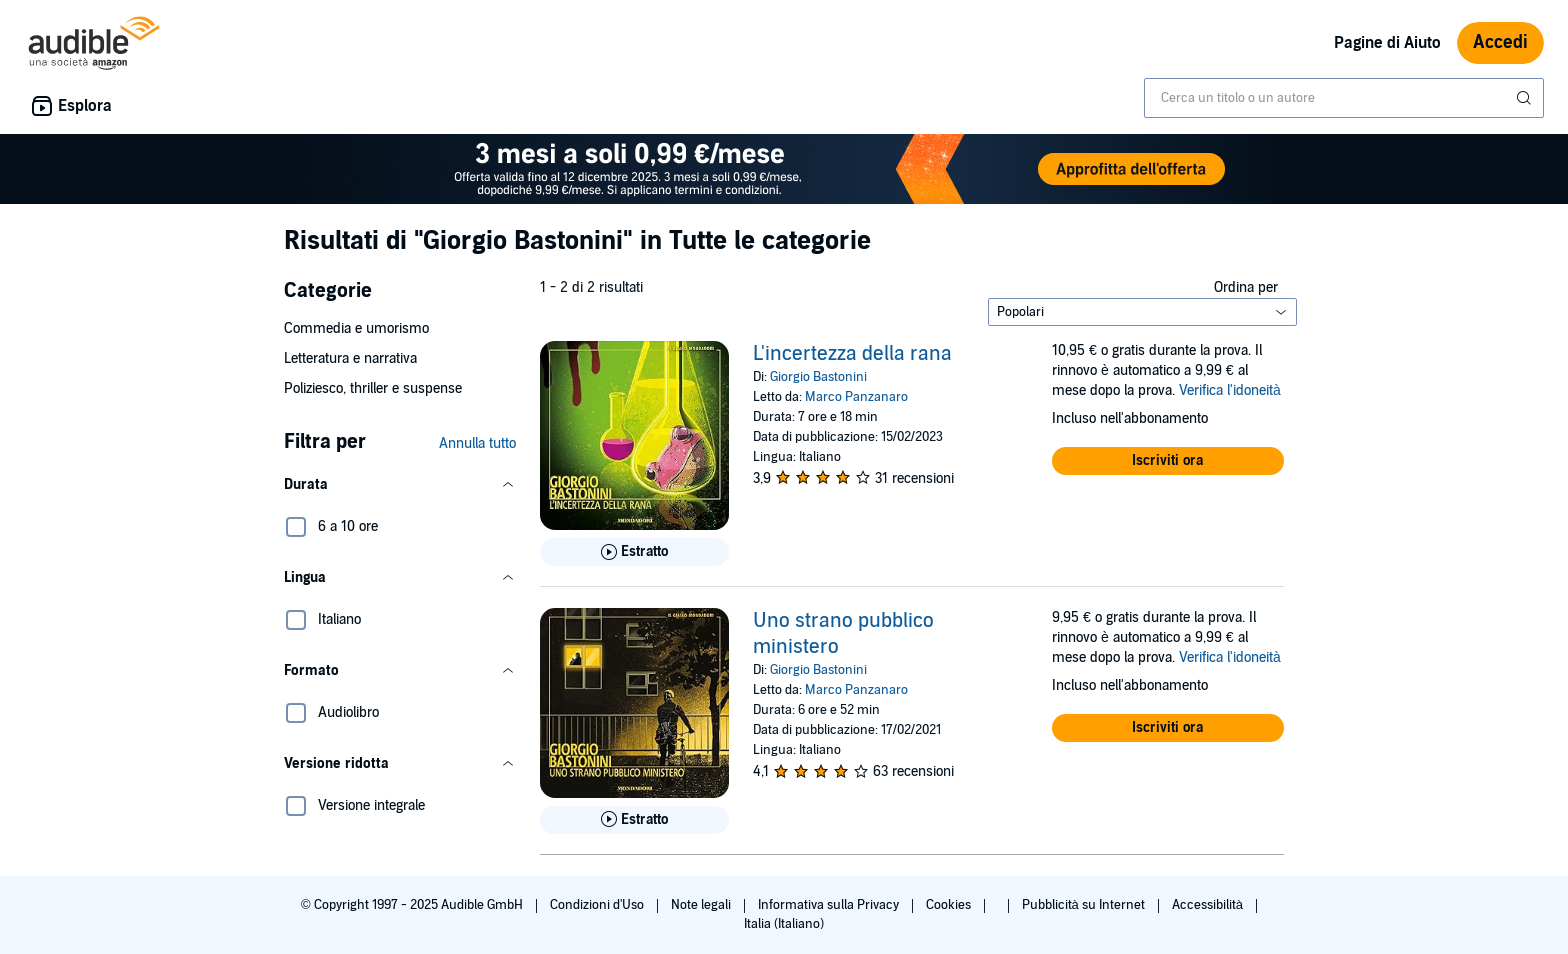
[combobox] (1344, 98)
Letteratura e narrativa (350, 358)
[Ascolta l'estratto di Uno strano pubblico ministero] (634, 820)
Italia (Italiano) (784, 924)
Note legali (702, 905)
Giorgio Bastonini (818, 377)
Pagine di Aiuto (1387, 43)
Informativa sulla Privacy (830, 905)
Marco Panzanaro (856, 397)
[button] (400, 485)
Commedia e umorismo (356, 328)
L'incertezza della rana (852, 354)
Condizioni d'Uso (598, 905)
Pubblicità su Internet (1085, 905)
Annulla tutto (477, 443)
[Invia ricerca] (1526, 98)
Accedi (1500, 42)
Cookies (950, 905)
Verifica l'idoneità (1230, 390)
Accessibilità (1209, 905)
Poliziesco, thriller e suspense (373, 388)
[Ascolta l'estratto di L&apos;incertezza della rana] (634, 552)
